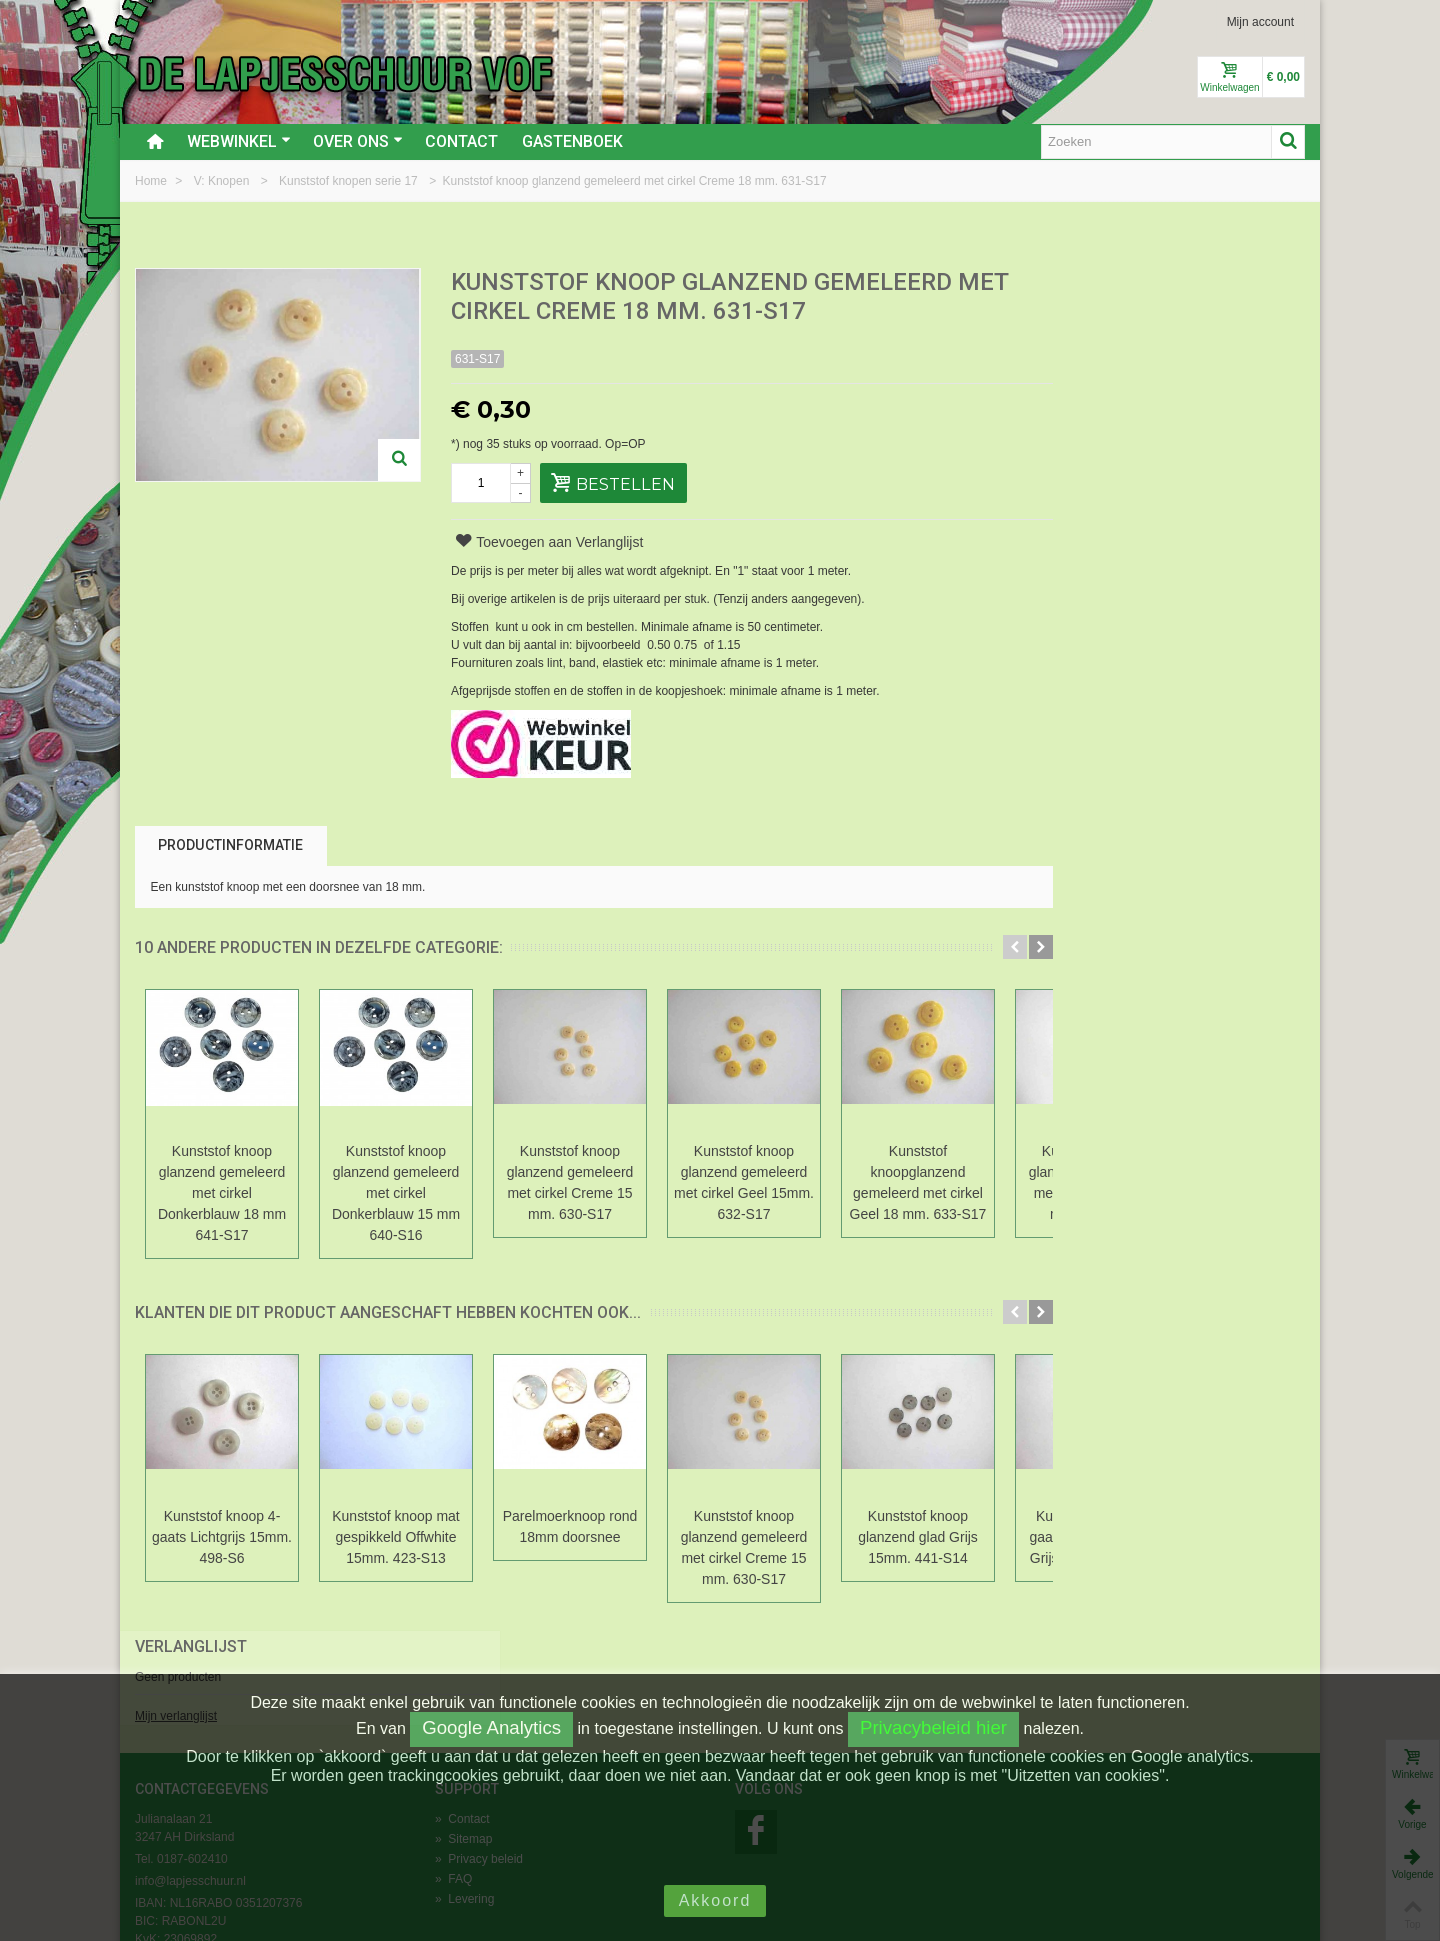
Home (152, 181)
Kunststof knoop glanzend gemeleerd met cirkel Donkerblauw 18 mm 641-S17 (222, 1193)
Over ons (358, 141)
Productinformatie (230, 845)
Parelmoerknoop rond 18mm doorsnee (570, 1526)
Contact (461, 141)
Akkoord (715, 1900)
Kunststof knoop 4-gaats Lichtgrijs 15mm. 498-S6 (222, 1537)
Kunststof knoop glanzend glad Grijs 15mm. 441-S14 (918, 1537)
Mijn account (1260, 22)
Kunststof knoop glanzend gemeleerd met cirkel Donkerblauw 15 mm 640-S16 (396, 1193)
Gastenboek (572, 141)
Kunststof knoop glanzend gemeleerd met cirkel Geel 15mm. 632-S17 (744, 1182)
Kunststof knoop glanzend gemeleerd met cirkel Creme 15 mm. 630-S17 (570, 1182)
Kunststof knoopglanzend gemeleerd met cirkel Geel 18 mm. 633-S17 (918, 1182)
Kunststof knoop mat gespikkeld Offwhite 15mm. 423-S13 (396, 1537)
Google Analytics (491, 1727)
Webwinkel (239, 141)
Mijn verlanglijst (1076, 353)
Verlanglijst (1091, 283)
